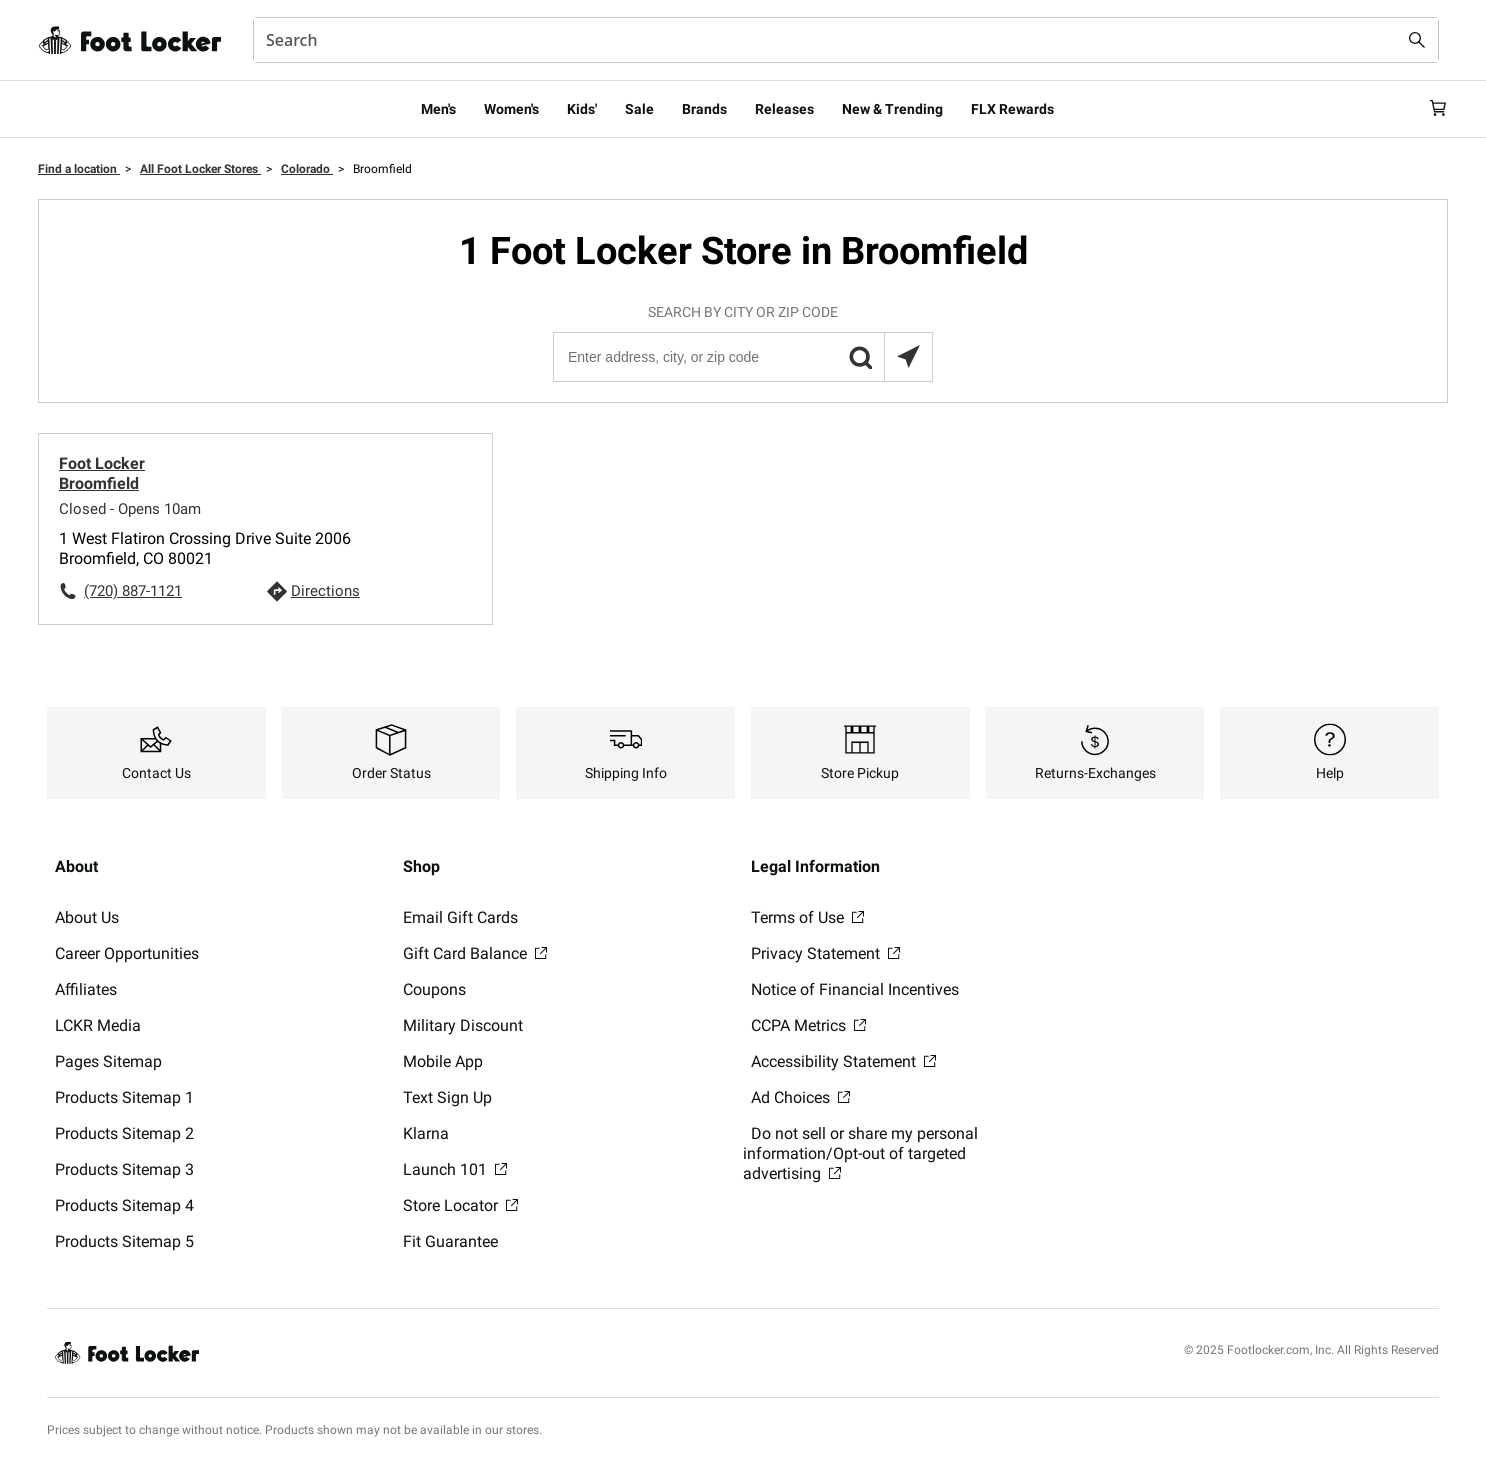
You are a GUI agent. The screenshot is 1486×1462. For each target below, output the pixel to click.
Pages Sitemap (108, 1061)
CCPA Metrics (808, 1025)
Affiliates (86, 989)
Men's (438, 109)
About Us (87, 917)
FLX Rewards (1012, 109)
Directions (325, 591)
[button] (860, 357)
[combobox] (846, 40)
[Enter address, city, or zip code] (742, 357)
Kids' (582, 109)
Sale (639, 109)
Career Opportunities (127, 953)
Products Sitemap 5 (124, 1241)
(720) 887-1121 (133, 591)
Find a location (79, 169)
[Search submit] (1417, 40)
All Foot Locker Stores (200, 169)
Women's (511, 109)
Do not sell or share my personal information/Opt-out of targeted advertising (860, 1153)
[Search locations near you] (908, 357)
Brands (704, 109)
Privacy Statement (825, 953)
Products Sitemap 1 (124, 1097)
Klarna (426, 1133)
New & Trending (892, 109)
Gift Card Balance (475, 953)
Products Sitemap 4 (124, 1205)
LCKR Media (98, 1025)
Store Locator (460, 1205)
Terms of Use (807, 917)
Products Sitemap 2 (124, 1133)
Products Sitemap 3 (124, 1169)
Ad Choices (800, 1097)
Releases (784, 109)
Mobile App (443, 1061)
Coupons (434, 989)
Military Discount (463, 1025)
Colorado (307, 169)
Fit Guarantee (450, 1241)
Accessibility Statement (843, 1061)
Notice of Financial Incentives (855, 989)
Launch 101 (455, 1169)
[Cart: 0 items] (1431, 109)
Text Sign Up (447, 1097)
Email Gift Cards (460, 917)
